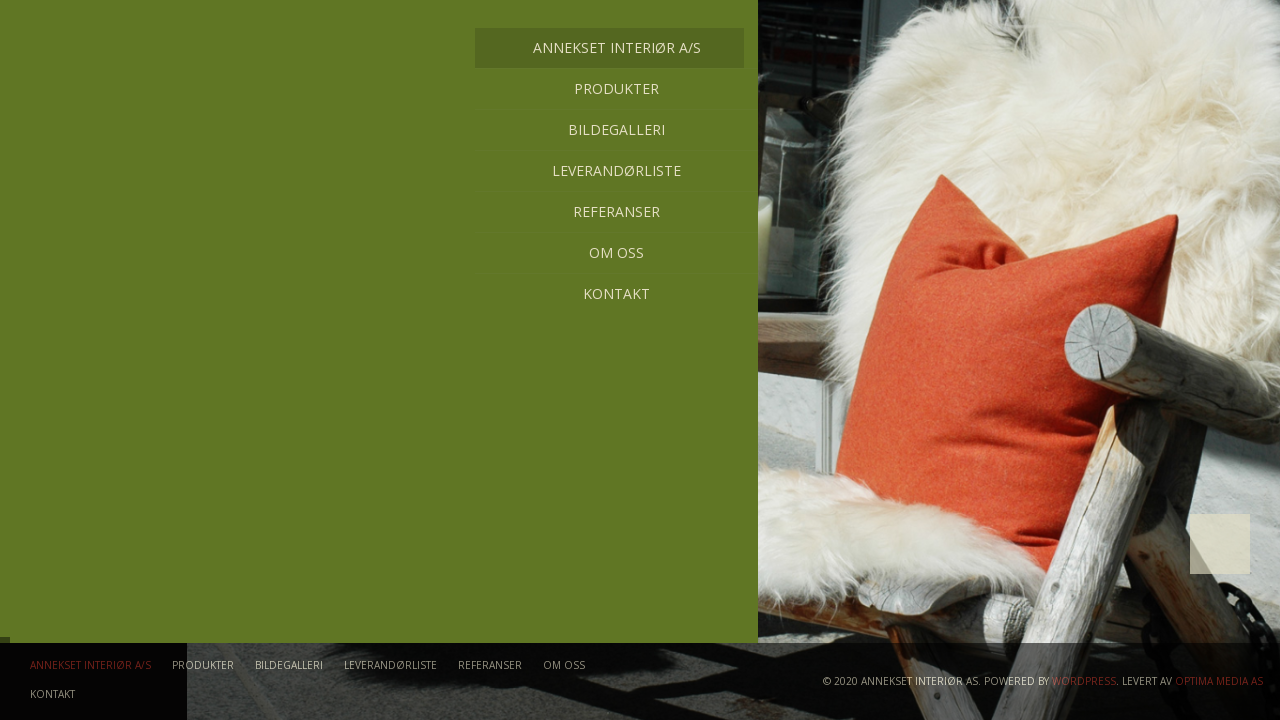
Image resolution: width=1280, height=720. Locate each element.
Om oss (141, 252)
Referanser (141, 211)
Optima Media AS (1219, 681)
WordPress (1084, 681)
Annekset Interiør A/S (141, 48)
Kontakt (141, 293)
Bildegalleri (141, 129)
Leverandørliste (141, 170)
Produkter (141, 88)
